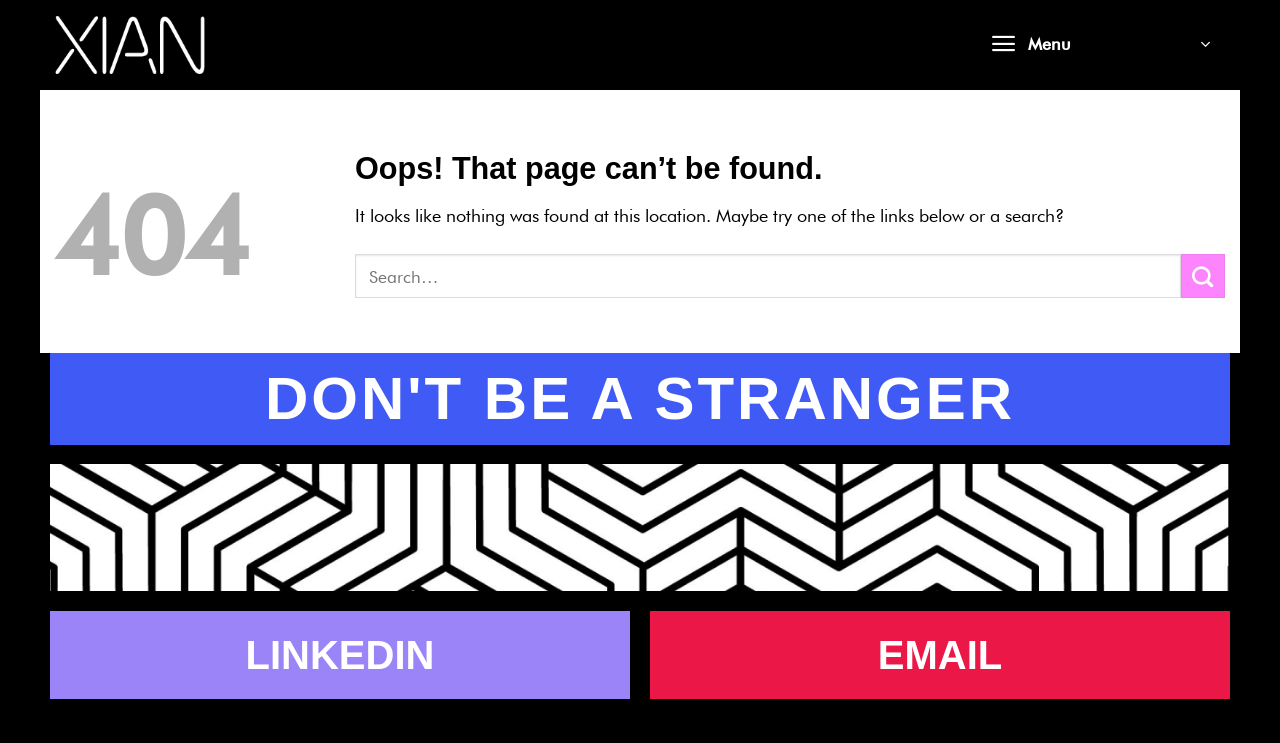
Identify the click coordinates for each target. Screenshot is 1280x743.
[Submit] (1203, 276)
